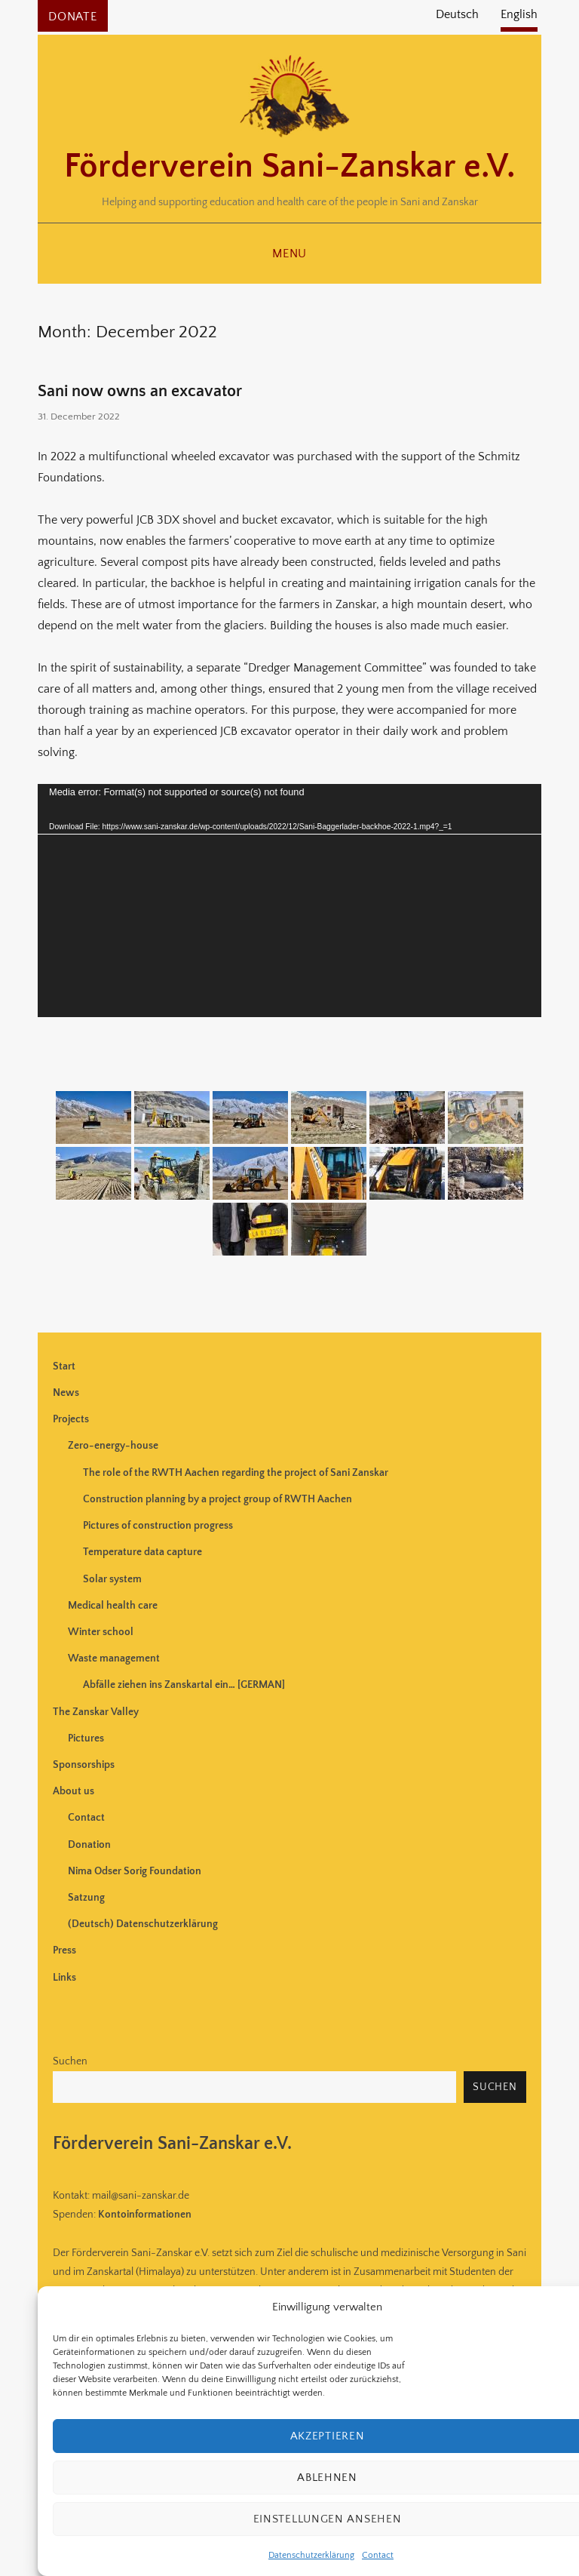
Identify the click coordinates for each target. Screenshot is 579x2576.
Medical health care (113, 1606)
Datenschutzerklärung (311, 2555)
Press (64, 1950)
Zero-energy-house (113, 1446)
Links (64, 1978)
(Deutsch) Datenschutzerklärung (143, 1924)
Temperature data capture (142, 1552)
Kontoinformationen (144, 2215)
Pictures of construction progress (158, 1526)
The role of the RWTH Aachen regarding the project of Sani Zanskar (235, 1473)
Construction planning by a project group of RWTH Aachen (217, 1499)
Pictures (86, 1738)
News (66, 1393)
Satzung (86, 1898)
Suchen (70, 2061)
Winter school (100, 1632)
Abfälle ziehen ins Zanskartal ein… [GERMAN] (184, 1685)
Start (64, 1366)
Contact (378, 2555)
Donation (89, 1845)
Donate (72, 16)
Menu (289, 253)
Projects (71, 1419)
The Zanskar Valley (96, 1712)
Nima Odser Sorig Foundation (134, 1871)
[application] (289, 900)
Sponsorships (84, 1765)
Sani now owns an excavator (140, 391)
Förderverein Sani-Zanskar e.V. (289, 167)
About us (73, 1791)
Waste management (114, 1658)
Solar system (112, 1579)
